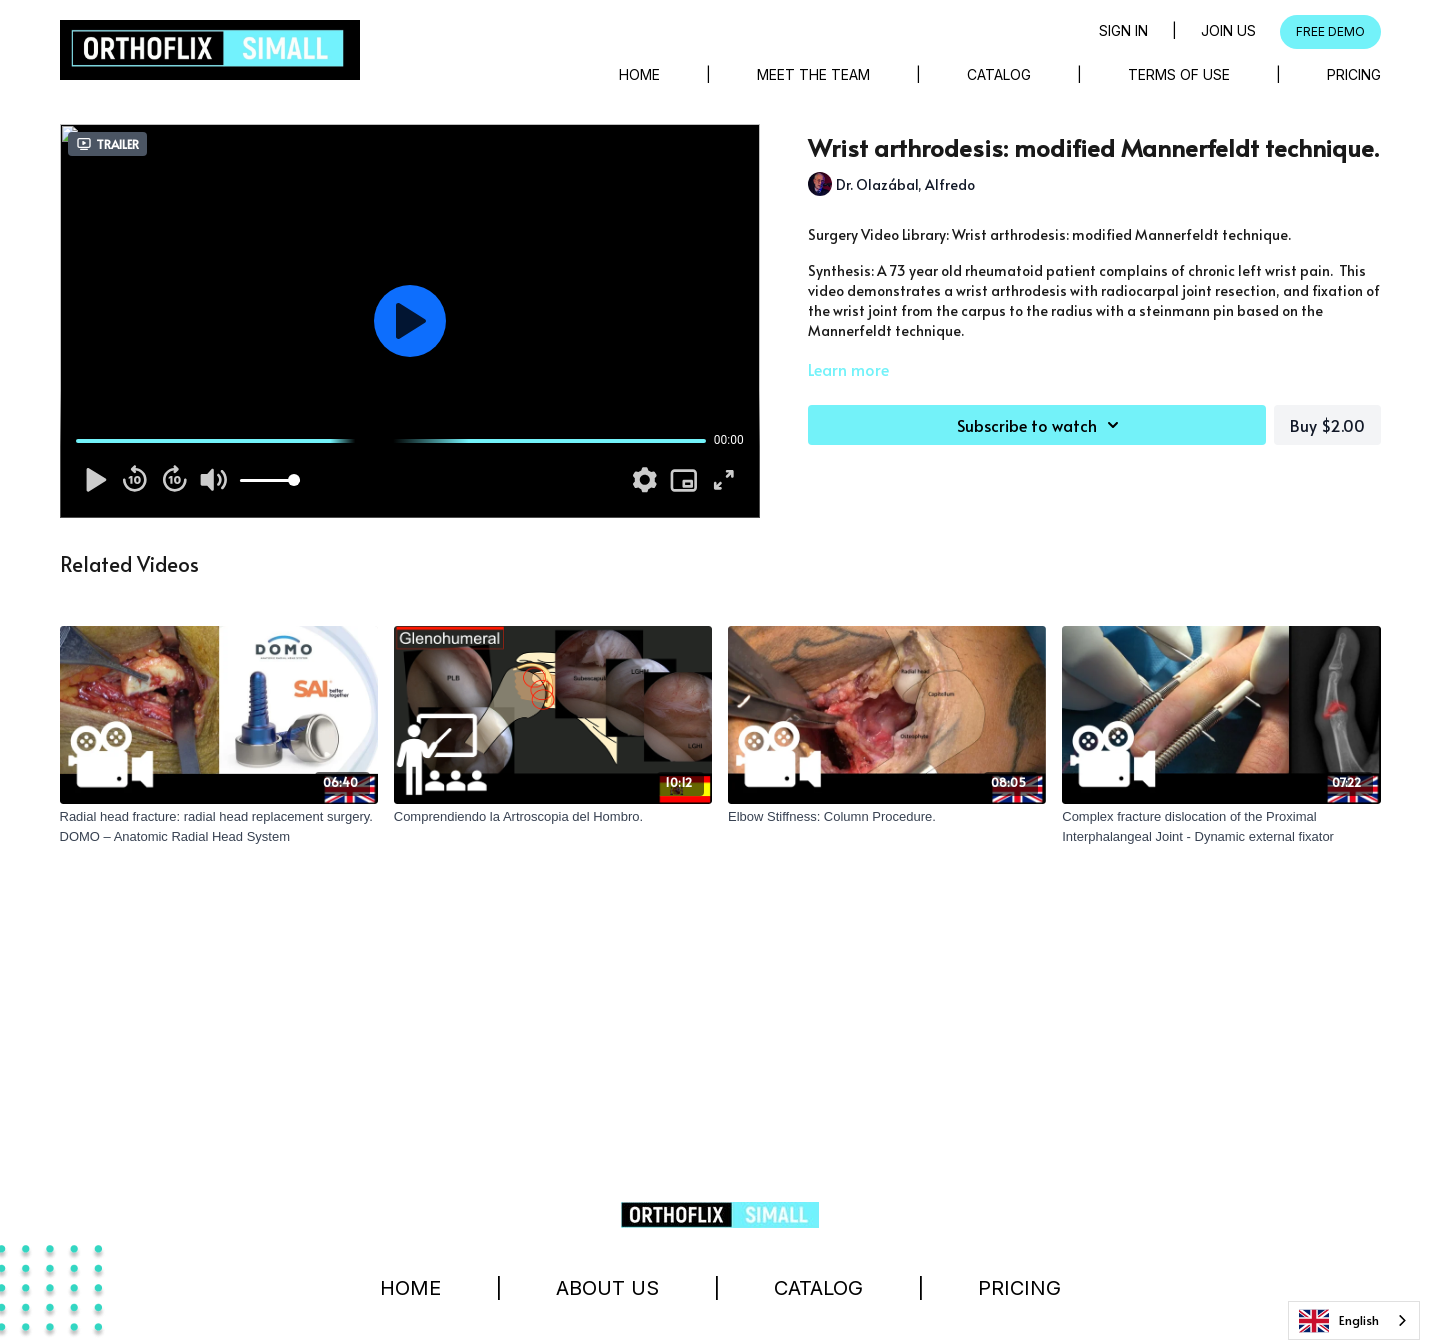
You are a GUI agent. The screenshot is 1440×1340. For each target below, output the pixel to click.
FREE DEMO (1330, 31)
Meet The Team (813, 74)
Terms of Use (1179, 74)
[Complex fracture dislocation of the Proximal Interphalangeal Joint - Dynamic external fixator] (1221, 826)
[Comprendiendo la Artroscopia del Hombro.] (553, 817)
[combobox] (1354, 1320)
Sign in (1123, 30)
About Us (607, 1288)
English (1339, 1321)
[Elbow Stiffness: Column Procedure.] (887, 817)
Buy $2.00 (1327, 425)
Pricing (1354, 74)
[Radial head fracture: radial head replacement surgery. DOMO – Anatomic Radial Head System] (219, 826)
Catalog (999, 74)
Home (639, 74)
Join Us (1228, 30)
